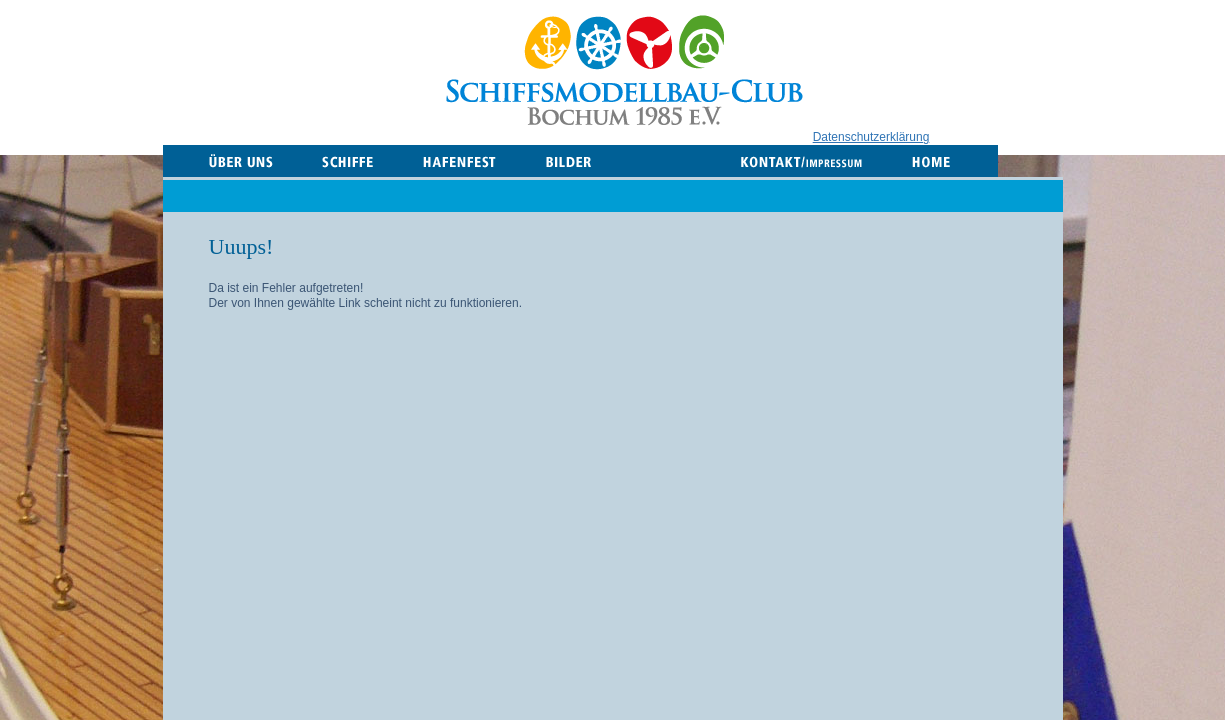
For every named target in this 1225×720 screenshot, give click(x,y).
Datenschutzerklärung (871, 137)
